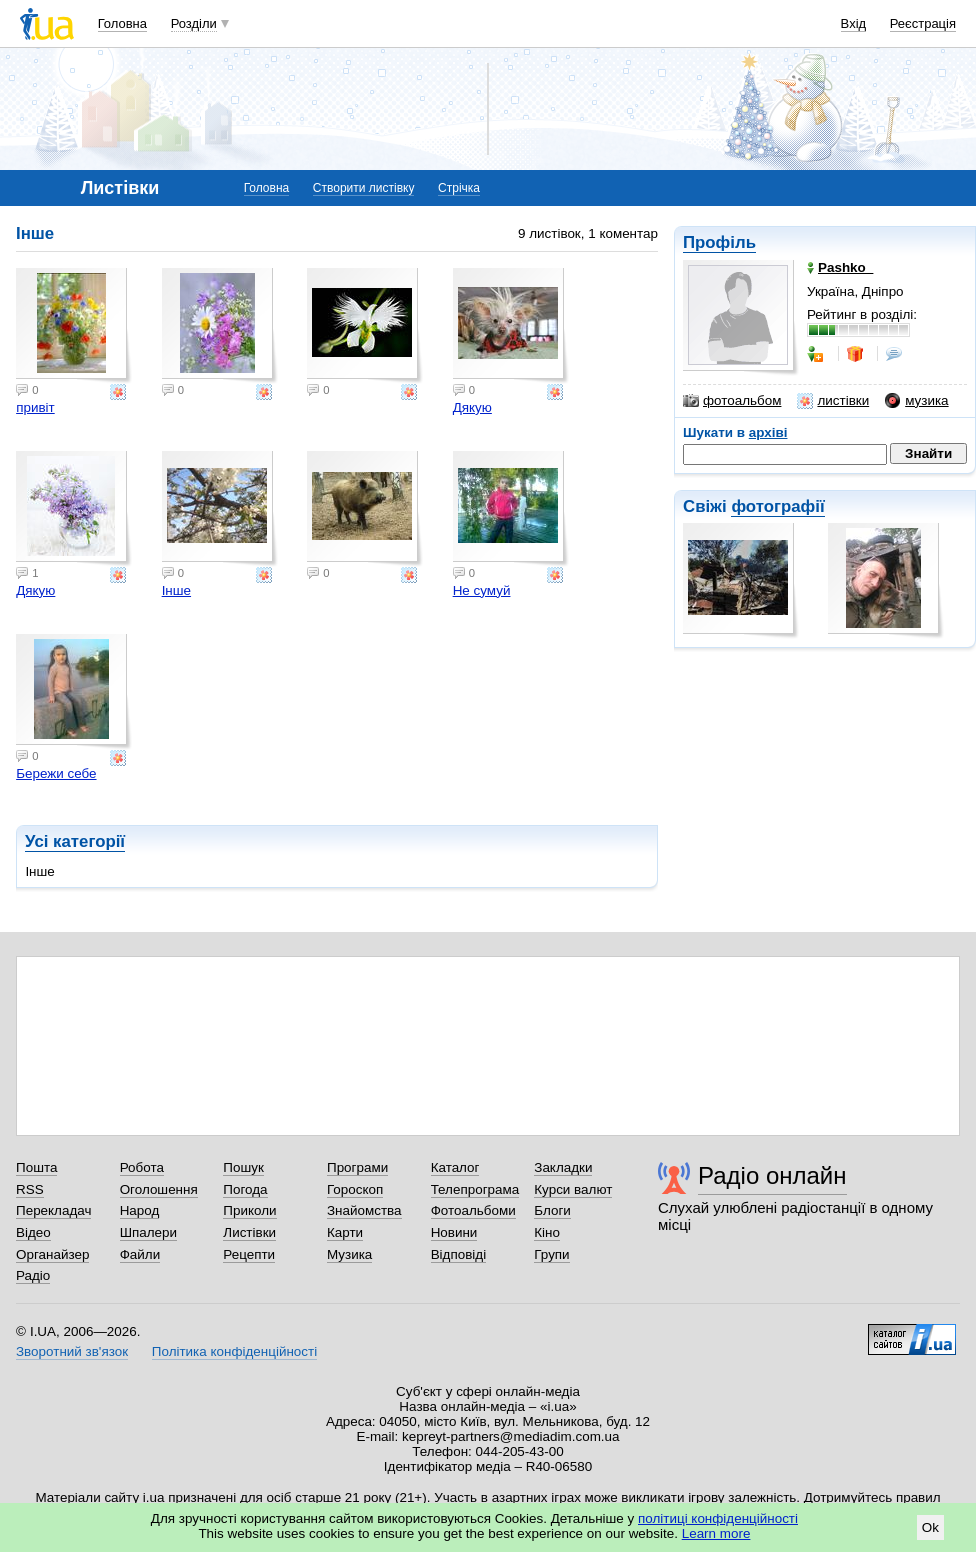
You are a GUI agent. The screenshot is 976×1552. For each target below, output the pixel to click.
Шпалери (148, 1232)
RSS (30, 1189)
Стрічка (459, 188)
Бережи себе (56, 773)
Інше (176, 590)
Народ (140, 1210)
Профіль (719, 242)
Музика (349, 1254)
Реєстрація (923, 23)
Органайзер (52, 1254)
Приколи (249, 1210)
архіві (768, 432)
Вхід (854, 23)
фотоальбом (732, 401)
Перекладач (53, 1210)
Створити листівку (364, 188)
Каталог (455, 1167)
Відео (33, 1232)
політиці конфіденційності (718, 1518)
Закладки (563, 1167)
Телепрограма (475, 1189)
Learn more (716, 1533)
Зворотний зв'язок (72, 1351)
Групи (551, 1254)
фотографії (777, 506)
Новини (454, 1232)
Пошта (36, 1167)
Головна (122, 23)
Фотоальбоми (473, 1210)
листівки (833, 401)
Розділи (194, 23)
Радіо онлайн (772, 1175)
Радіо (33, 1275)
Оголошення (159, 1189)
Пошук (243, 1167)
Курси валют (573, 1189)
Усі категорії (75, 841)
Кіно (547, 1232)
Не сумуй (482, 590)
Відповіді (459, 1254)
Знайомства (364, 1210)
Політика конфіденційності (234, 1351)
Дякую (472, 407)
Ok (930, 1527)
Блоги (552, 1210)
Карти (345, 1232)
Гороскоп (355, 1189)
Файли (140, 1254)
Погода (245, 1189)
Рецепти (249, 1254)
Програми (357, 1167)
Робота (142, 1167)
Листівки (249, 1232)
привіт (35, 407)
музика (916, 401)
